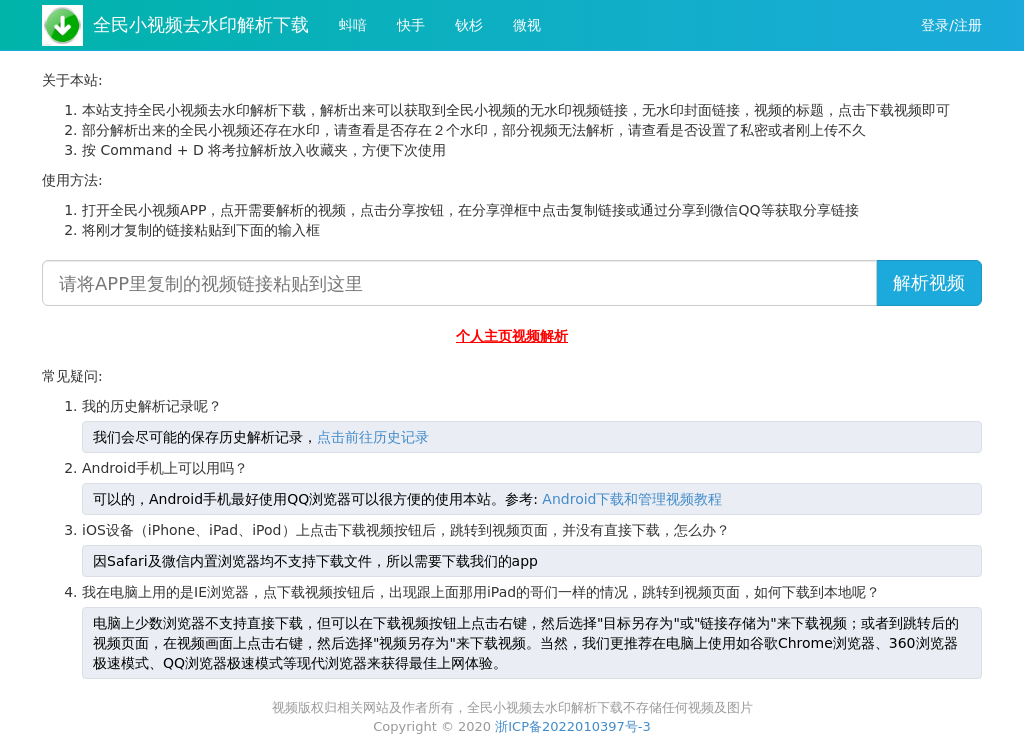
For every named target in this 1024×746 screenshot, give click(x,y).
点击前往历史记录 (373, 437)
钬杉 (469, 25)
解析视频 (929, 282)
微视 (527, 25)
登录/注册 (951, 25)
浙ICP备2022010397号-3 (572, 726)
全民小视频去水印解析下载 (201, 24)
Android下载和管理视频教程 (632, 499)
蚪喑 (353, 25)
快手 (411, 25)
